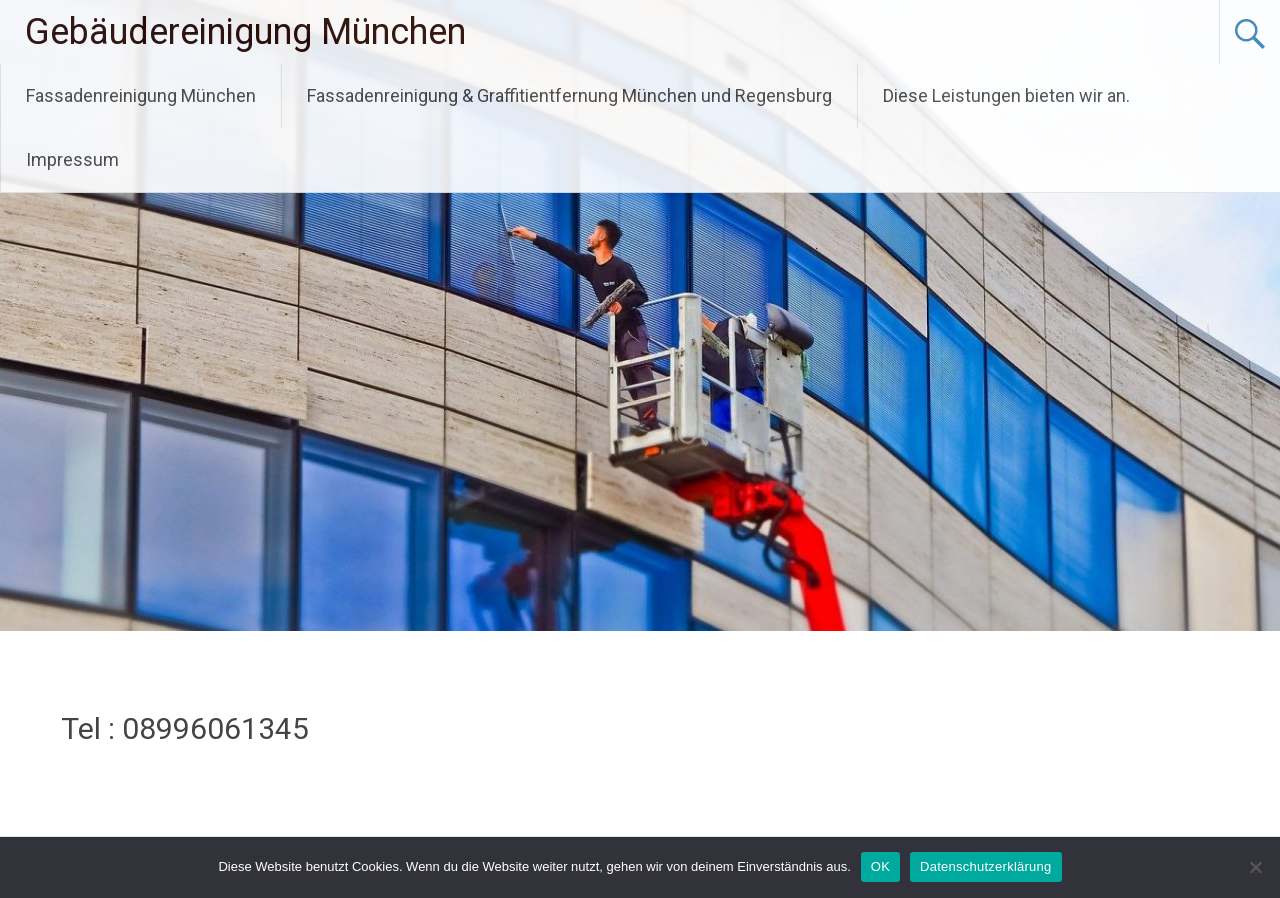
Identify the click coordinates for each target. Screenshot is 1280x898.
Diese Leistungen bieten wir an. (1006, 95)
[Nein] (1255, 867)
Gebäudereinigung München (245, 32)
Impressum (72, 159)
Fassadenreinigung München (141, 95)
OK (880, 866)
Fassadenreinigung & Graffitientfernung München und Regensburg (569, 95)
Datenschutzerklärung (985, 866)
